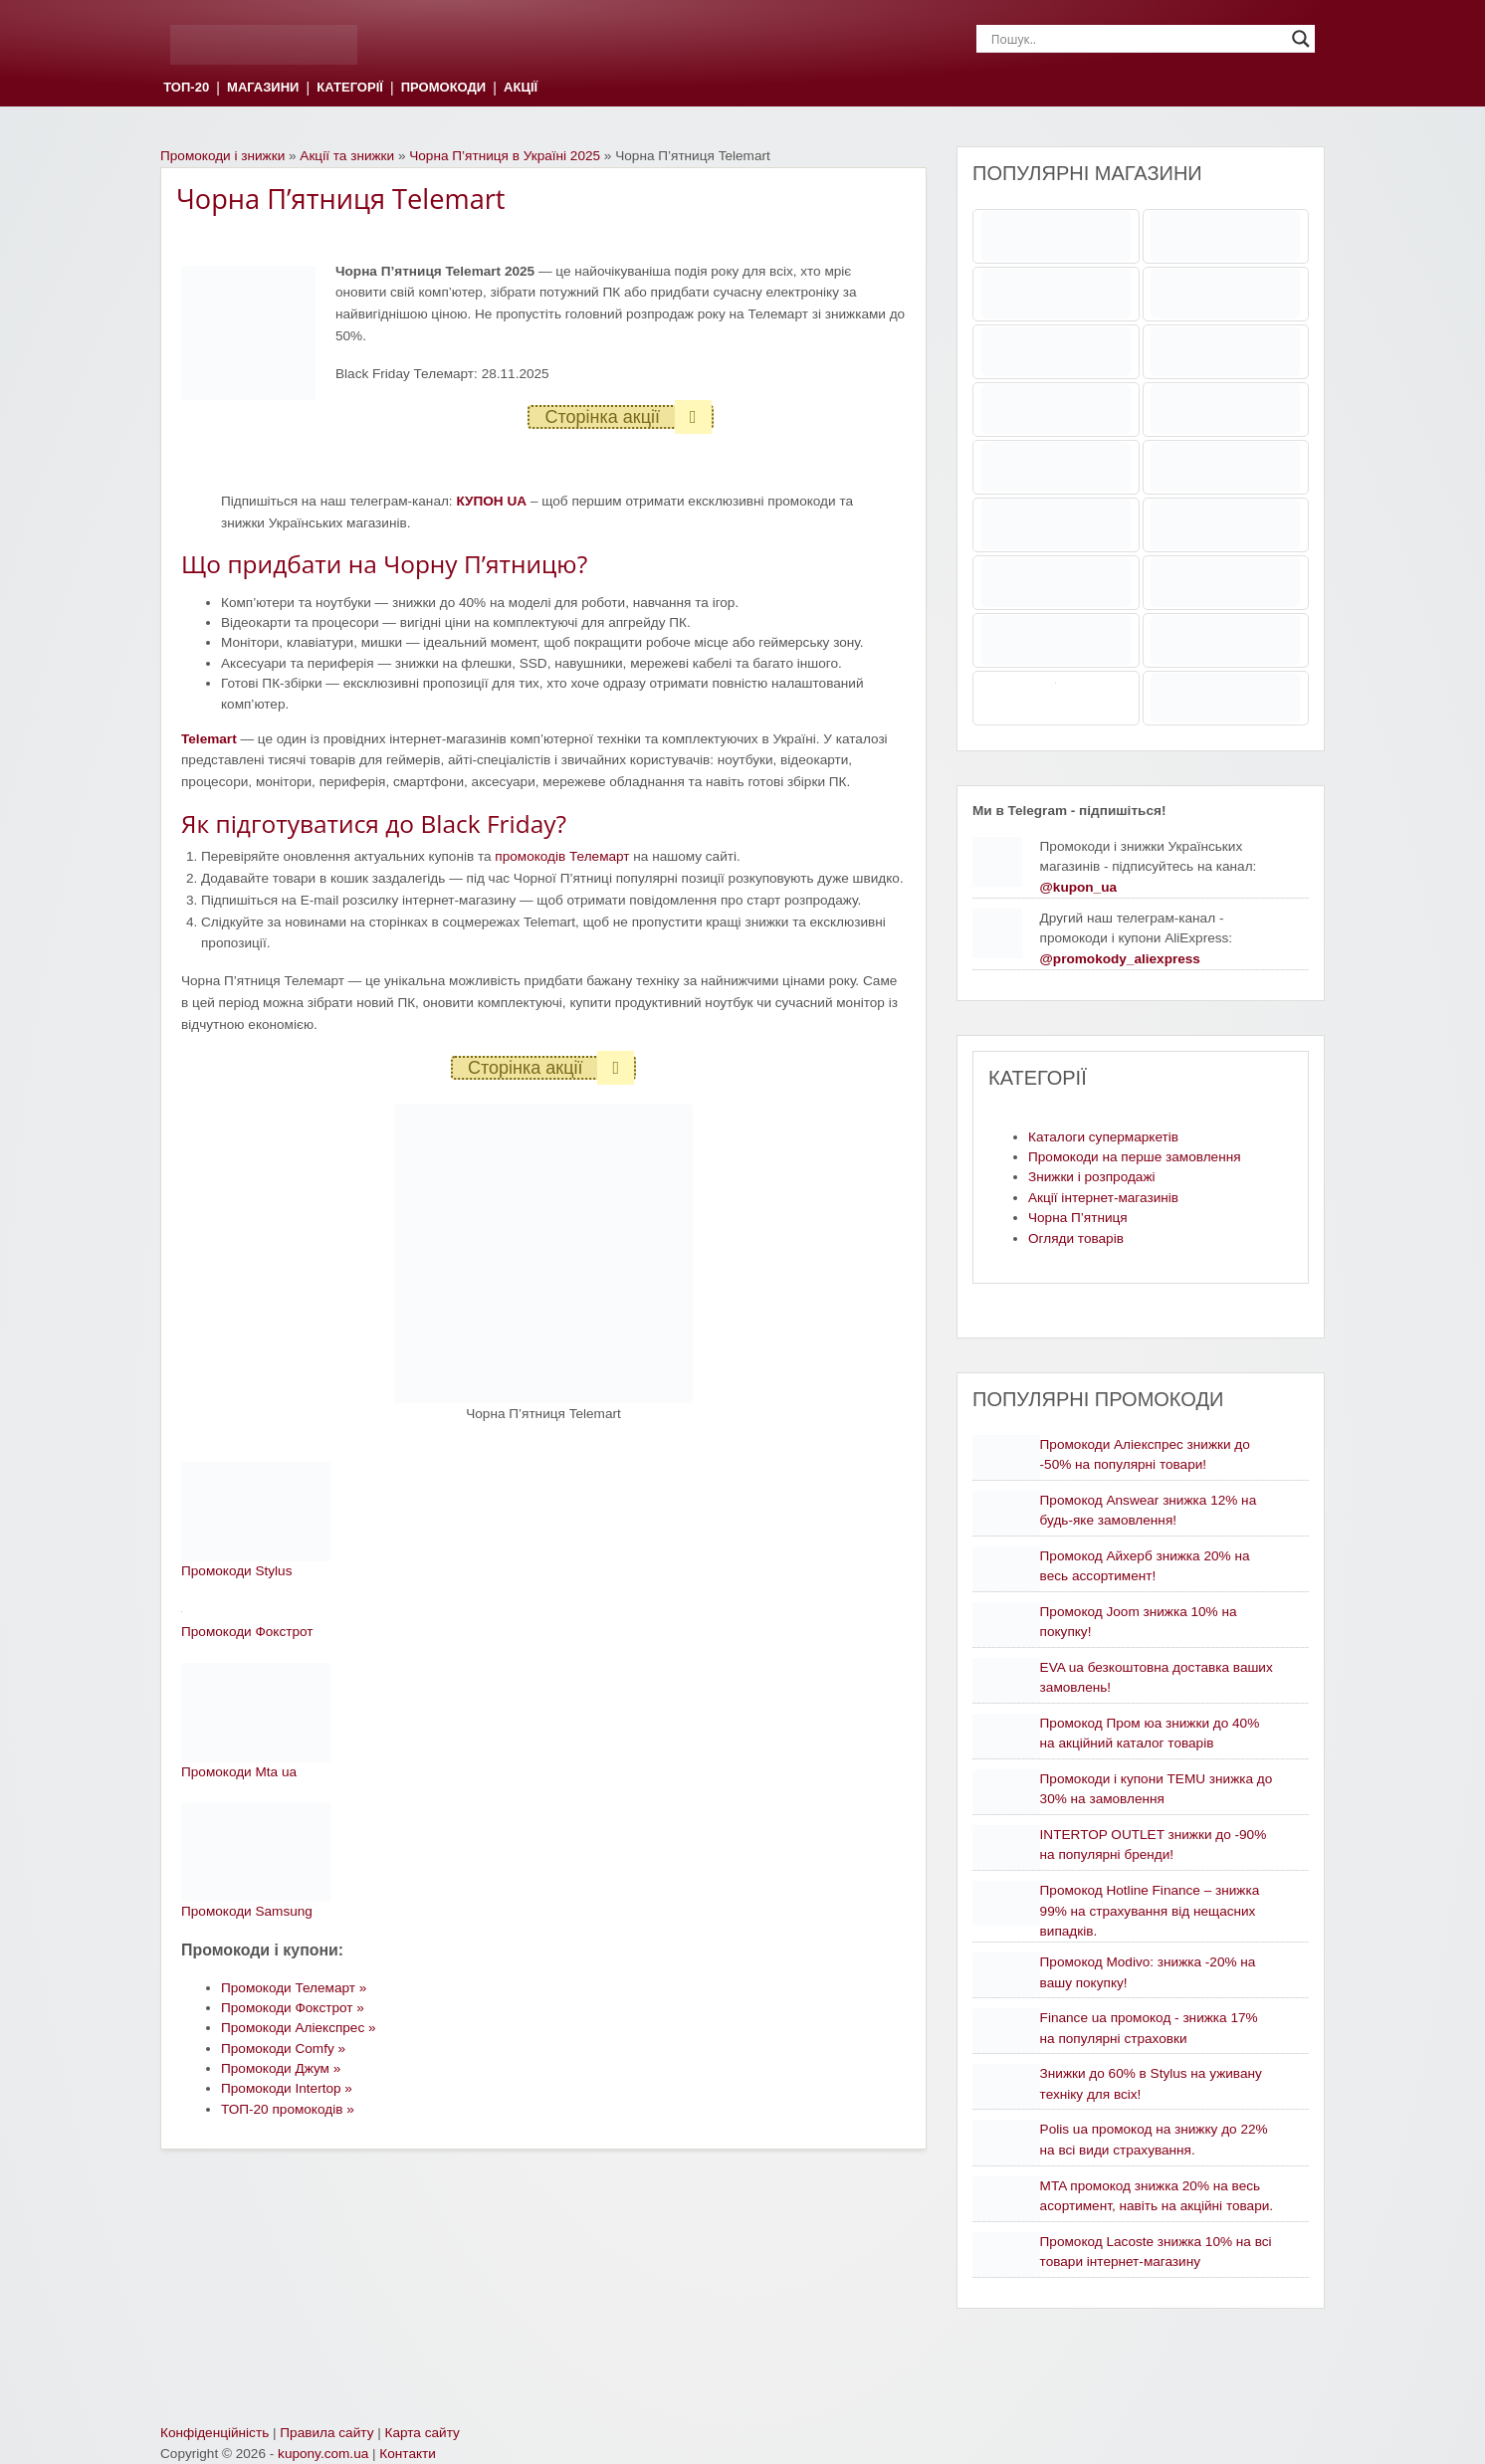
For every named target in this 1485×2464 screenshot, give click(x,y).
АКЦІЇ (520, 88)
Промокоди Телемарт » (293, 1987)
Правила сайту (326, 2432)
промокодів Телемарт (562, 856)
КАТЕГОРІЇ (349, 88)
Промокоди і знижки (222, 155)
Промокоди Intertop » (286, 2088)
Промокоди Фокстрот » (292, 2007)
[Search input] (1136, 39)
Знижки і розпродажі (1092, 1176)
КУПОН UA (491, 501)
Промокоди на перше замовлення (1134, 1156)
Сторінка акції (627, 417)
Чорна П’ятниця (1078, 1217)
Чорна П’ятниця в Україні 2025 (504, 155)
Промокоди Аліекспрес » (298, 2027)
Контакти (407, 2453)
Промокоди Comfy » (283, 2048)
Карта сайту (422, 2432)
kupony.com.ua (323, 2453)
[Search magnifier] (1301, 39)
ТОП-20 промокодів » (287, 2109)
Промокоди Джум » (280, 2068)
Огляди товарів (1076, 1238)
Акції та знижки (347, 155)
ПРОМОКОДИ (443, 88)
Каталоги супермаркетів (1103, 1136)
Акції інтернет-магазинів (1103, 1197)
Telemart (209, 738)
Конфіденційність (214, 2432)
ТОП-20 (186, 88)
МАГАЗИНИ (263, 88)
